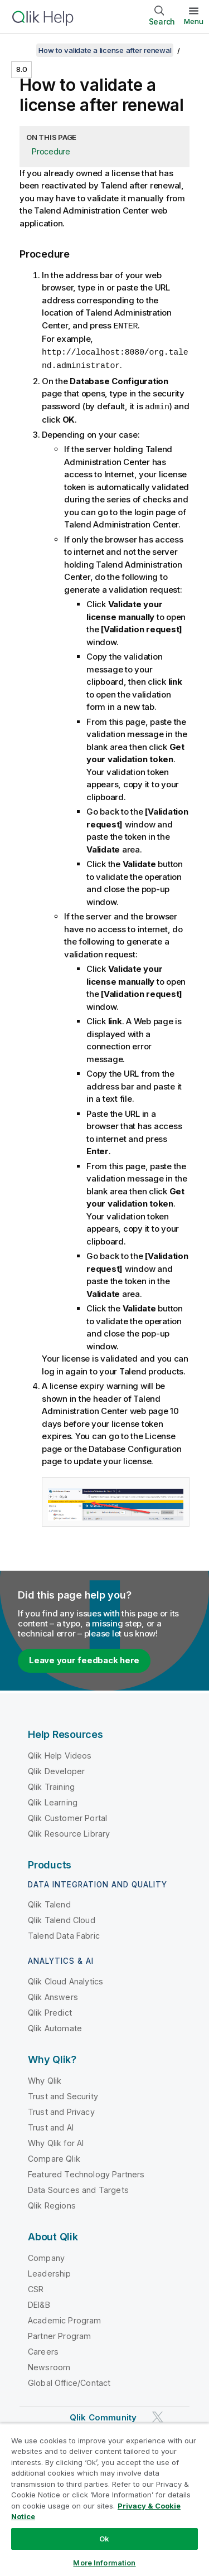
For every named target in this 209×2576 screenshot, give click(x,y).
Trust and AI (51, 2125)
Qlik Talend (49, 1902)
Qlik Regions (52, 2203)
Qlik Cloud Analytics (65, 1979)
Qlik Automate (55, 2026)
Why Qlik (44, 2078)
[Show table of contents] (22, 50)
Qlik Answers (53, 1994)
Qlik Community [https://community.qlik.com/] (103, 2415)
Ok (104, 2538)
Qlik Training (51, 1784)
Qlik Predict (50, 2010)
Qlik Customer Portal (67, 1815)
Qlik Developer (56, 1769)
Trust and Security (63, 2094)
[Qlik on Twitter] (157, 2414)
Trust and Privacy (61, 2109)
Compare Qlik (54, 2156)
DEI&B (39, 2302)
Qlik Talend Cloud (61, 1918)
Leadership (49, 2271)
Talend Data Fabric (64, 1933)
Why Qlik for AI (56, 2141)
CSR (35, 2287)
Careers (43, 2349)
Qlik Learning (52, 1800)
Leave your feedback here (84, 1658)
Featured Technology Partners (86, 2172)
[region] (104, 2499)
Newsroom (49, 2365)
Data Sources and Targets (78, 2187)
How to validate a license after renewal (104, 50)
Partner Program (59, 2333)
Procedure (51, 151)
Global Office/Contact (69, 2380)
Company (46, 2255)
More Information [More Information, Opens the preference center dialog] (104, 2562)
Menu (193, 21)
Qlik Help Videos (60, 1753)
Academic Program (64, 2318)
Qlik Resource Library (69, 1831)
